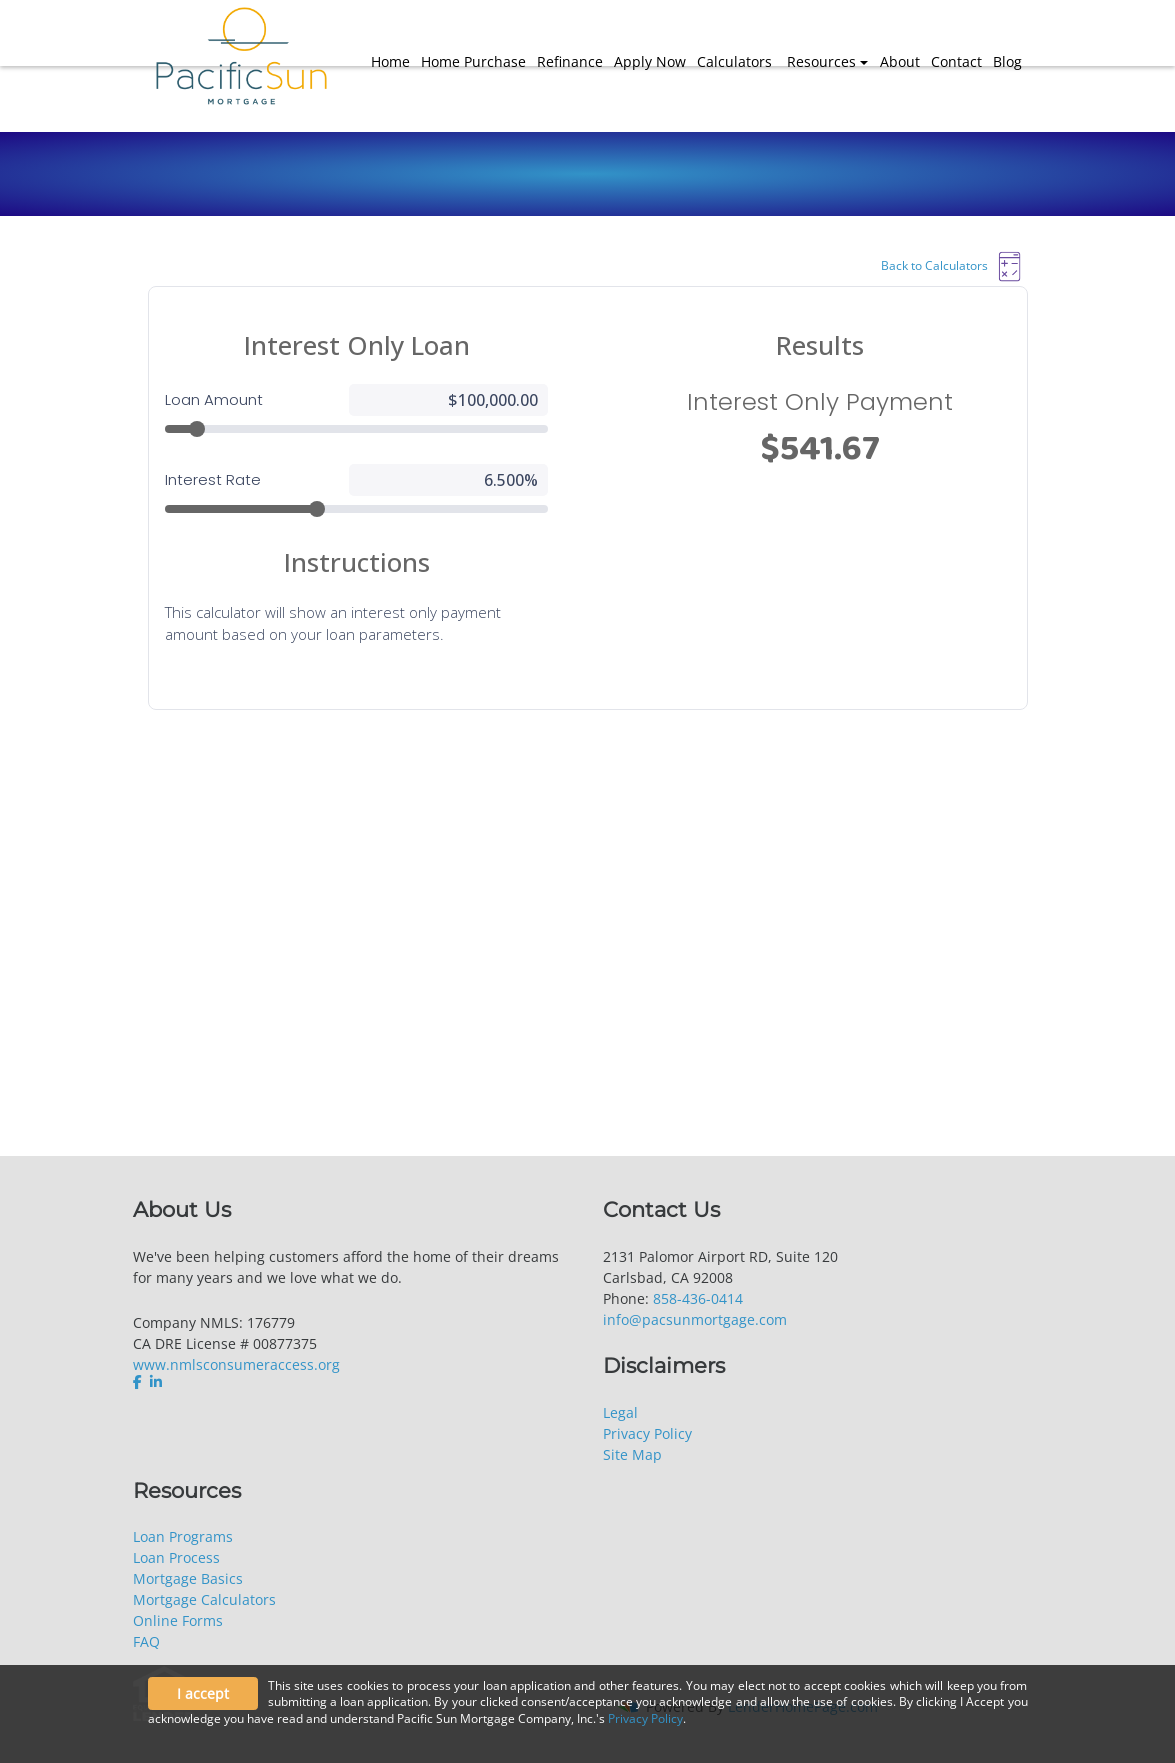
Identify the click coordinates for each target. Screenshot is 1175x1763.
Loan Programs (183, 1536)
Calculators (734, 61)
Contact (956, 61)
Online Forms (178, 1620)
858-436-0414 (698, 1298)
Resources (821, 61)
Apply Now (650, 61)
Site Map (632, 1454)
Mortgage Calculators (204, 1599)
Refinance (570, 61)
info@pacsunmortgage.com (695, 1319)
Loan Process (176, 1557)
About (900, 61)
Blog (1007, 61)
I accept (203, 1693)
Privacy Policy (647, 1433)
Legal (620, 1412)
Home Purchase (473, 61)
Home (390, 61)
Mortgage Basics (188, 1578)
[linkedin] (156, 1382)
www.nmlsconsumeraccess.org (236, 1364)
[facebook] (139, 1382)
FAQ (146, 1641)
